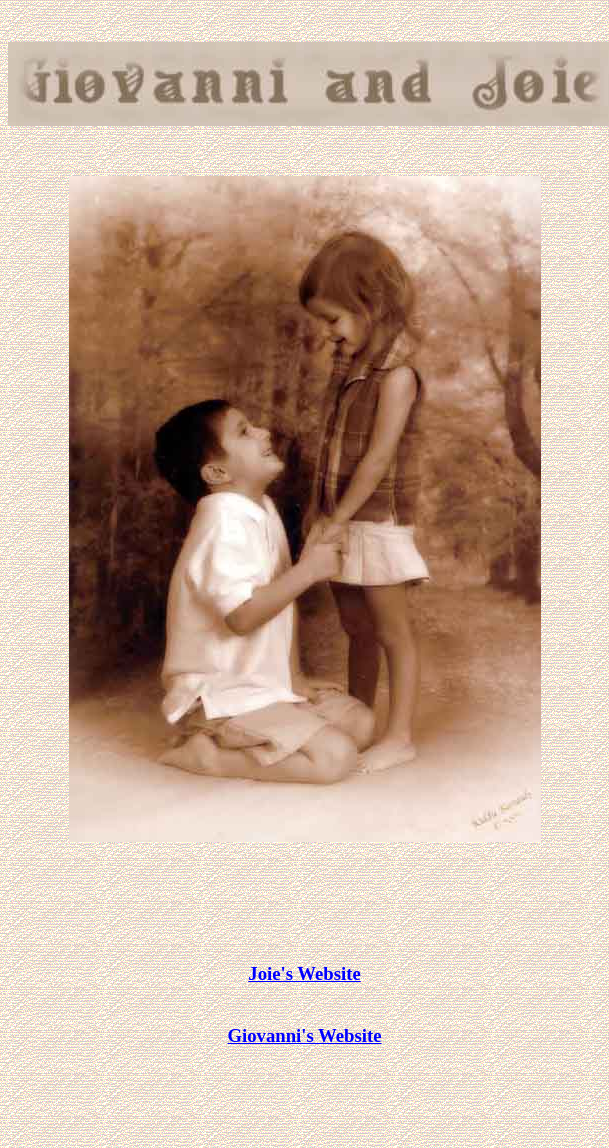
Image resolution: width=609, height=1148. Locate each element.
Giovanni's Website (305, 1035)
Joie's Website (304, 973)
